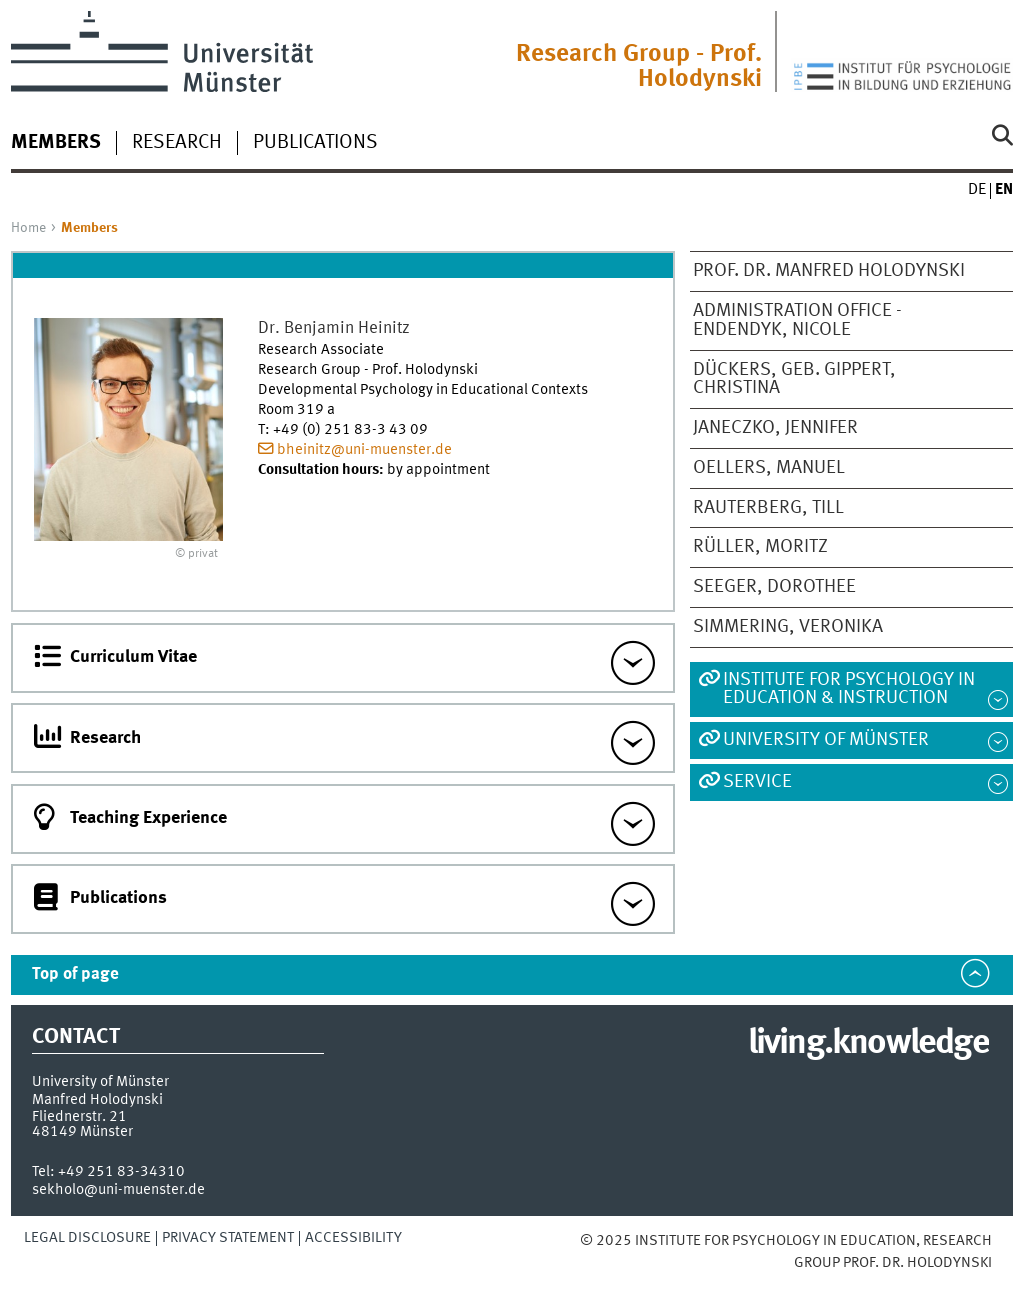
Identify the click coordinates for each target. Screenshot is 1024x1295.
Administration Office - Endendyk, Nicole (797, 320)
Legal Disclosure (87, 1238)
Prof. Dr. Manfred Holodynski (829, 271)
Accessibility (353, 1238)
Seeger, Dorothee (774, 587)
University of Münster (826, 740)
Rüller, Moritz (760, 547)
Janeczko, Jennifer (775, 428)
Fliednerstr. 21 (79, 1117)
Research (177, 143)
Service (757, 782)
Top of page (75, 974)
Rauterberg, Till (768, 508)
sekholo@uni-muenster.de (118, 1190)
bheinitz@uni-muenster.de (364, 450)
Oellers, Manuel (769, 468)
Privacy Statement (228, 1238)
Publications (315, 143)
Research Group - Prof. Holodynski (639, 67)
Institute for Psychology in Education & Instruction (849, 689)
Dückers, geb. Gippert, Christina (794, 379)
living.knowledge (868, 1044)
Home (28, 228)
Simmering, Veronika (788, 627)
